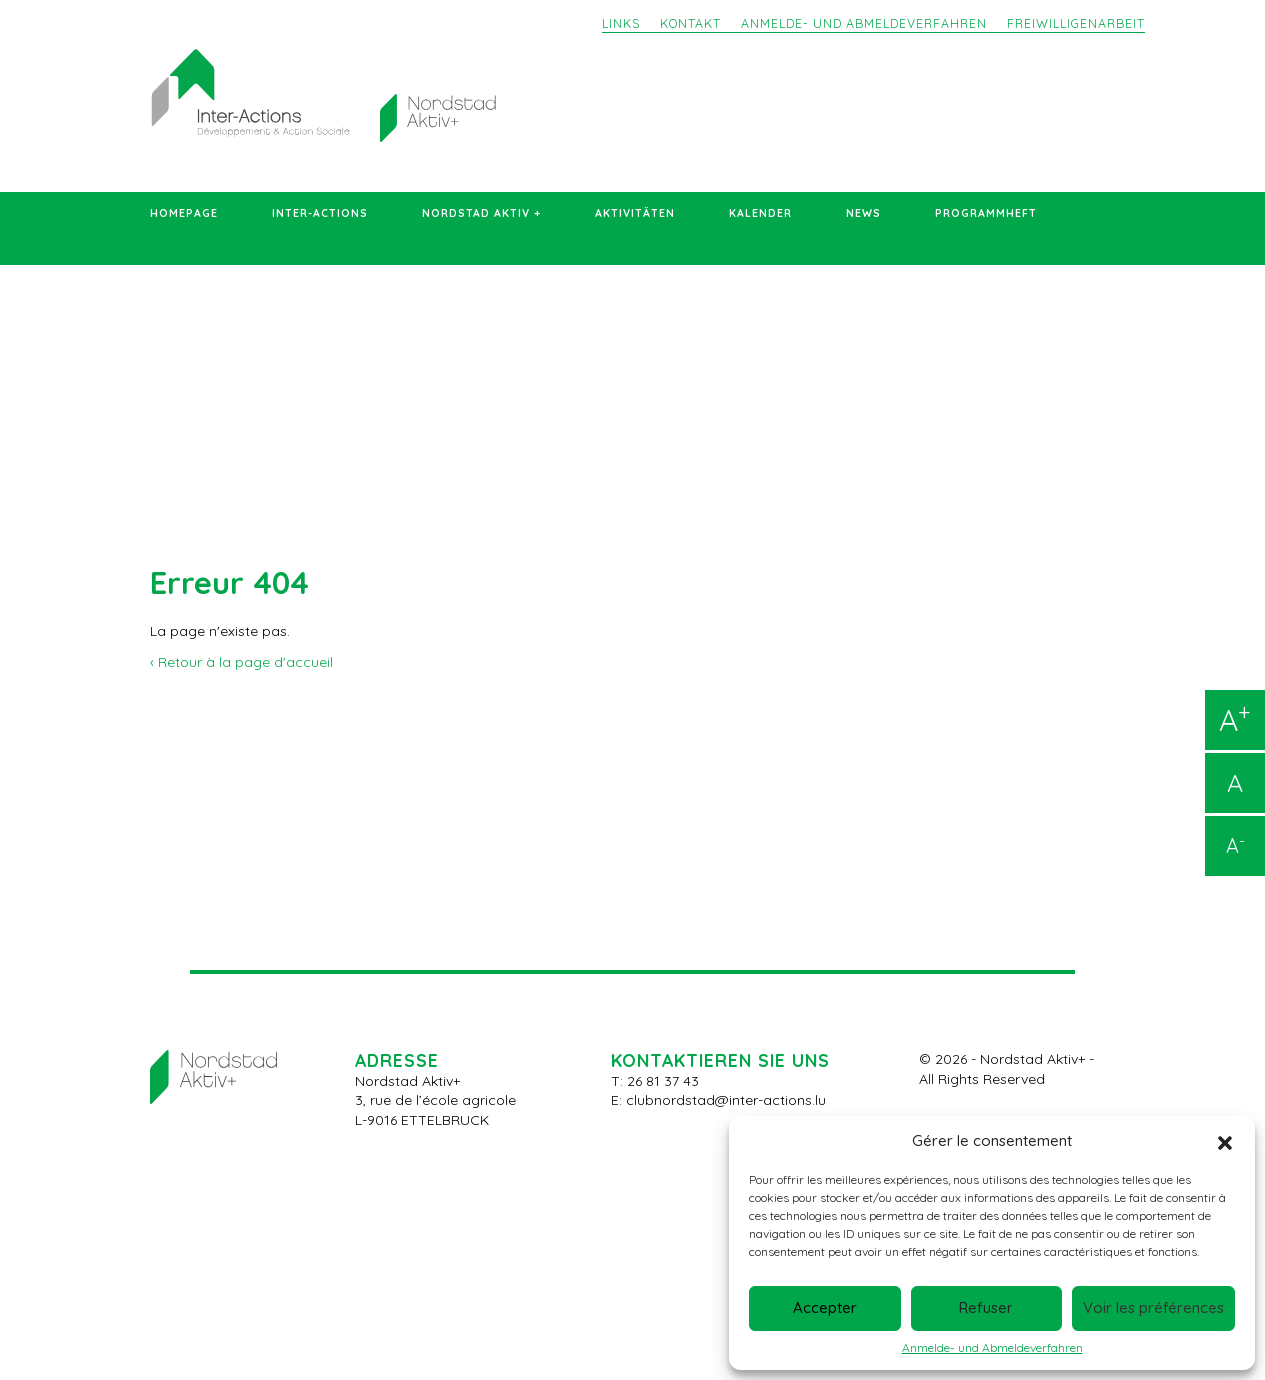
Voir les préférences (1153, 1307)
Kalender (760, 213)
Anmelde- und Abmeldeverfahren (992, 1348)
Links (621, 23)
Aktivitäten (635, 213)
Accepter (825, 1307)
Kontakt (690, 23)
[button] (1225, 1141)
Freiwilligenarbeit (1076, 23)
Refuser (986, 1307)
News (863, 213)
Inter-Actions (320, 213)
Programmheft (986, 213)
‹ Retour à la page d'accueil (241, 662)
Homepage (184, 213)
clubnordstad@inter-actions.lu (726, 1100)
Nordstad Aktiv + (481, 213)
